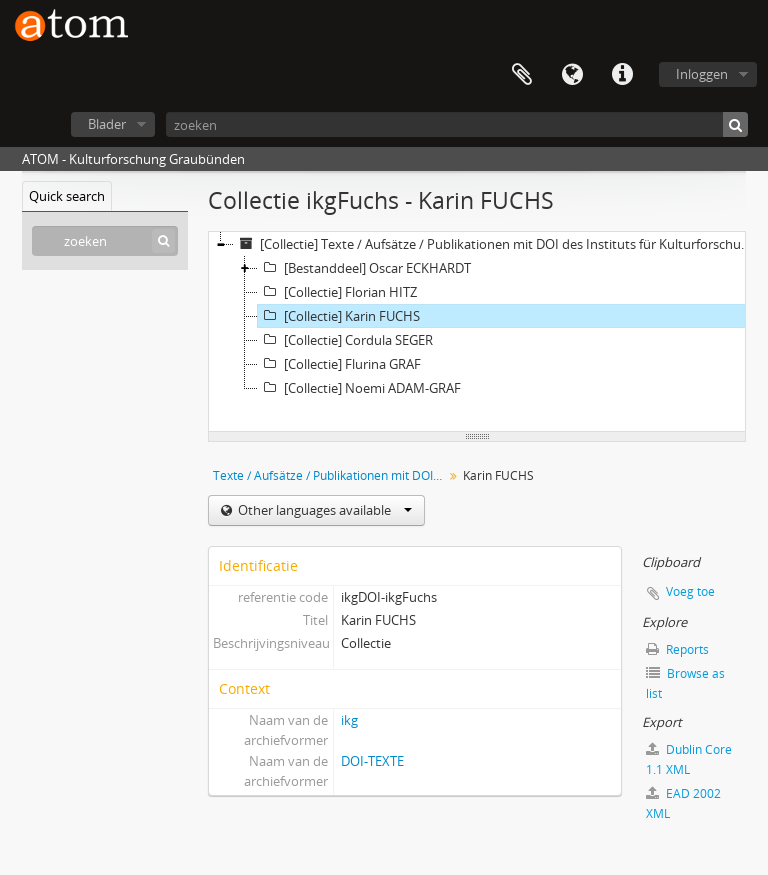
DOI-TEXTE (372, 761)
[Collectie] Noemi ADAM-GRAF (359, 388)
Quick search (67, 196)
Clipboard (522, 75)
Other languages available (323, 510)
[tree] (477, 332)
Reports (677, 649)
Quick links (622, 75)
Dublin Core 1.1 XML (689, 759)
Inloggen (702, 74)
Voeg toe (690, 591)
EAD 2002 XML (683, 803)
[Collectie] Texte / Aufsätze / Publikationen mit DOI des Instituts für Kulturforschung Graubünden (494, 244)
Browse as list (685, 683)
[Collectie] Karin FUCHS (339, 316)
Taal (572, 75)
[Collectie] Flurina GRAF (339, 364)
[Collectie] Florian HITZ (337, 292)
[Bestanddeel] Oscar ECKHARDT (364, 268)
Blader (107, 124)
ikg (349, 720)
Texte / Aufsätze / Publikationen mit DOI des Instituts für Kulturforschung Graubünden (330, 475)
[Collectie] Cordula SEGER (345, 340)
